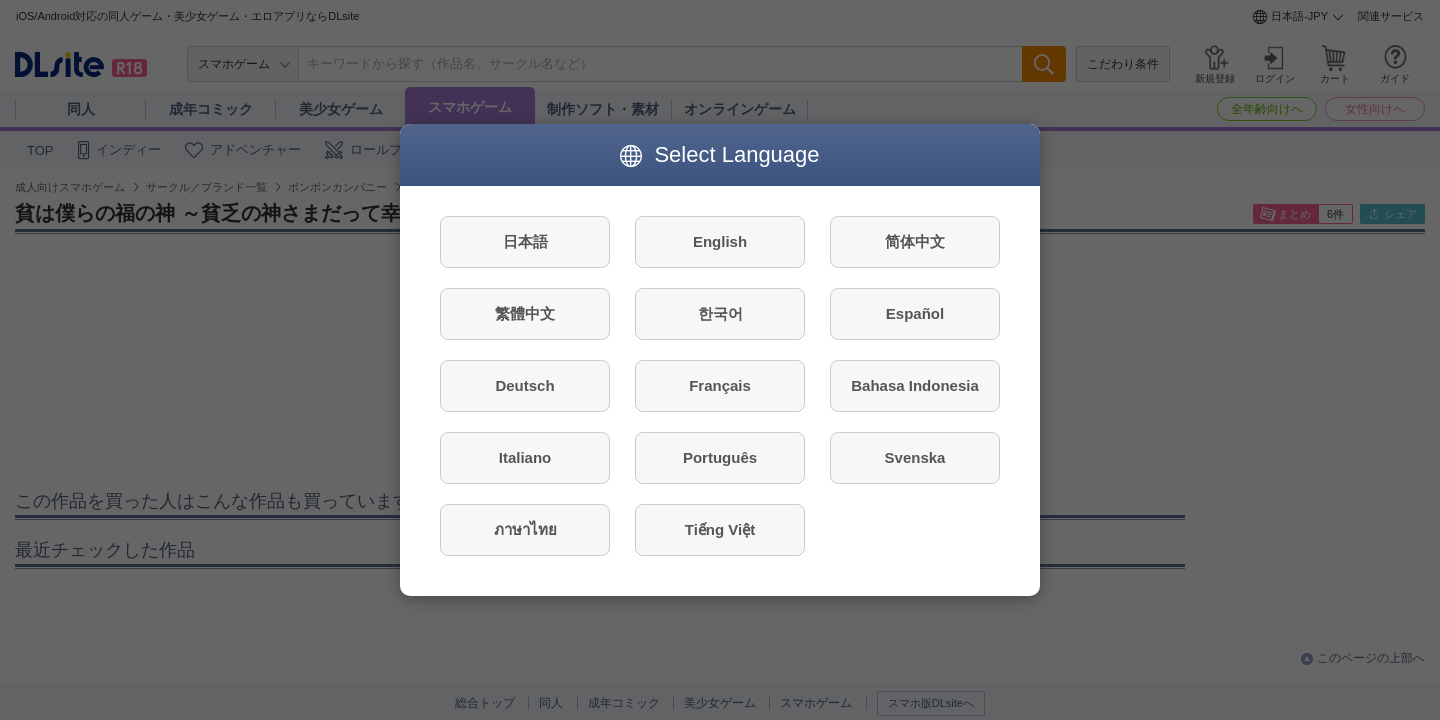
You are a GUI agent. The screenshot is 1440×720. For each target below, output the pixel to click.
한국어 (720, 313)
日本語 (525, 241)
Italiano (525, 457)
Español (915, 313)
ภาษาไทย (525, 529)
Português (720, 457)
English (720, 241)
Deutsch (524, 385)
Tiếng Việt (720, 529)
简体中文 (915, 241)
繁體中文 (525, 313)
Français (720, 385)
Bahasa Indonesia (915, 385)
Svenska (915, 457)
